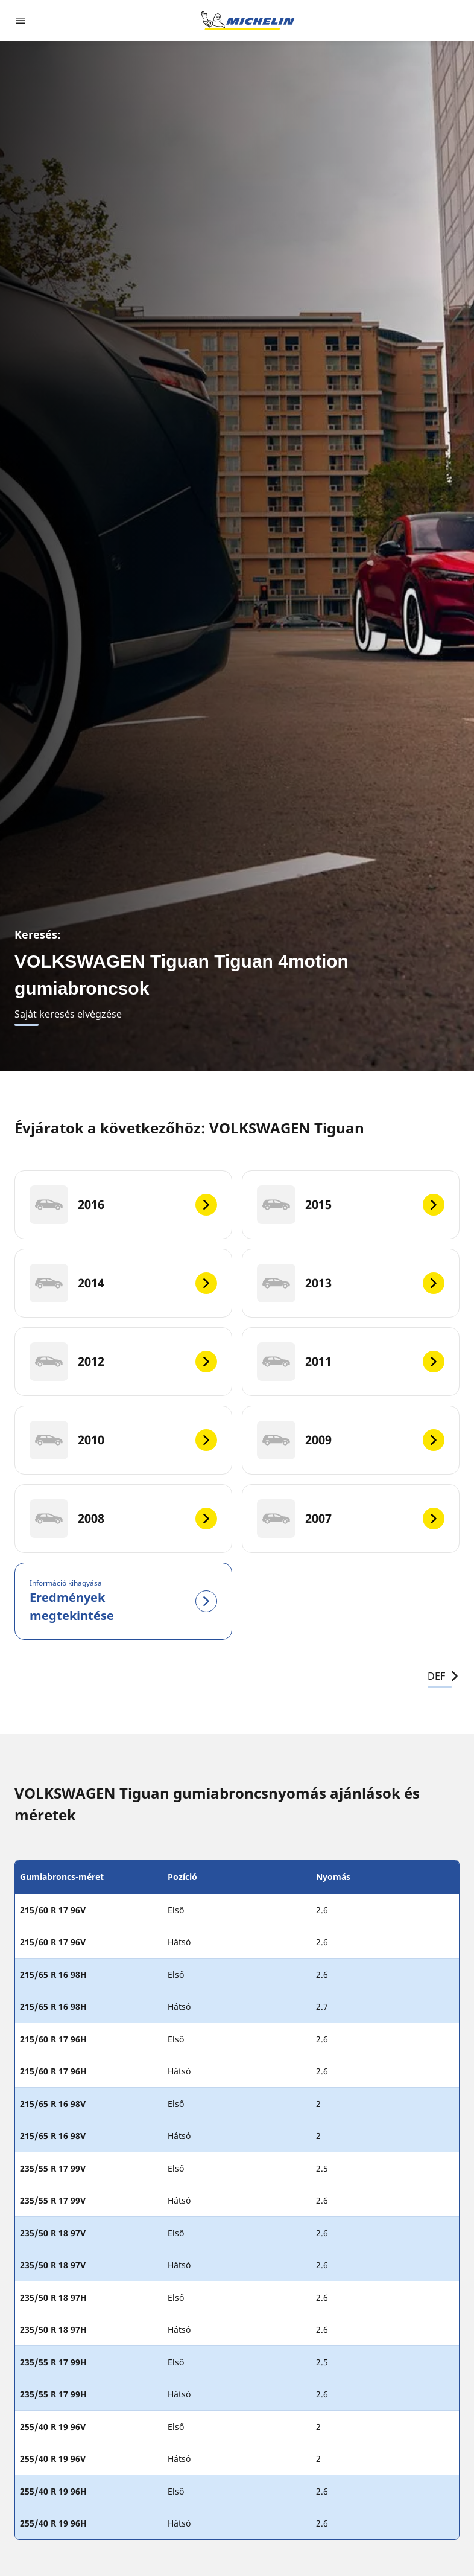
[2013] (351, 1283)
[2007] (351, 1518)
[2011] (351, 1361)
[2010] (123, 1440)
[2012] (123, 1361)
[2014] (123, 1283)
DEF (444, 1676)
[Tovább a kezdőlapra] (248, 20)
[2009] (351, 1440)
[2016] (123, 1204)
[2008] (123, 1518)
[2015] (351, 1204)
